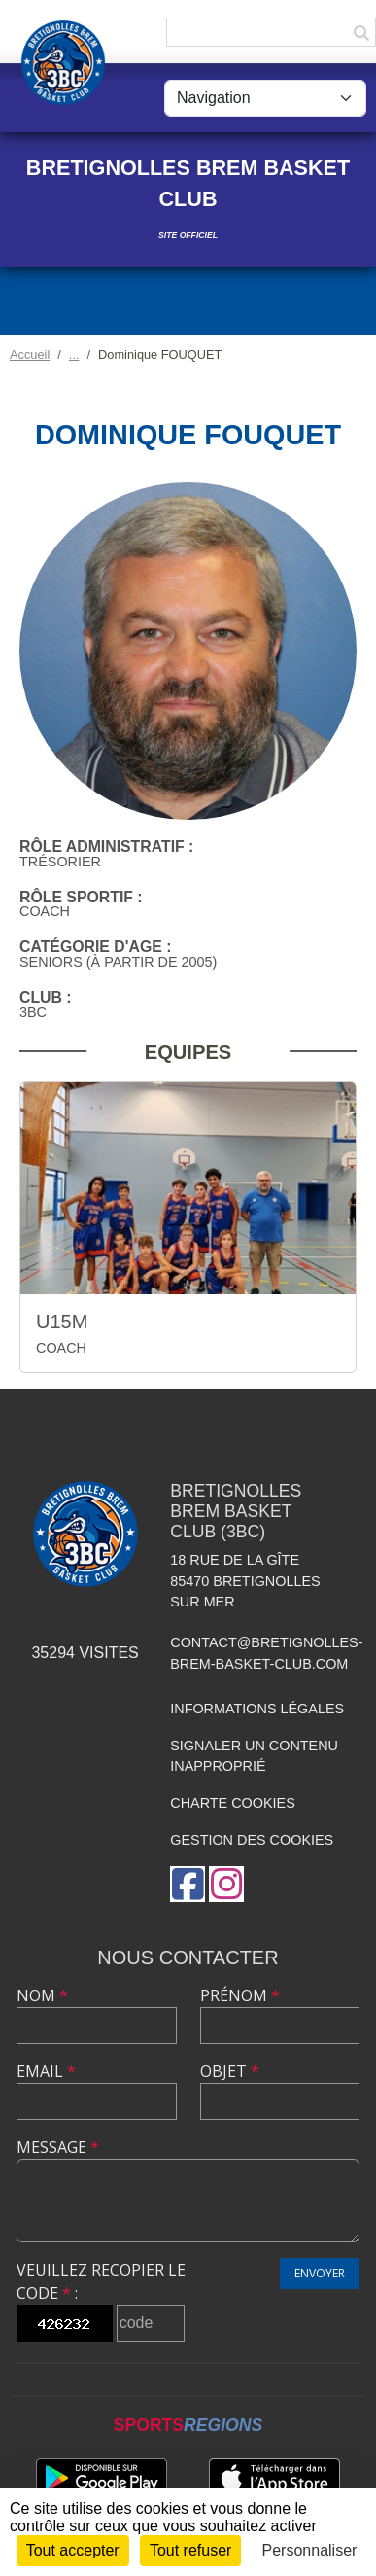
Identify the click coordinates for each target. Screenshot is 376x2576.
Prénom (240, 1995)
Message (58, 2147)
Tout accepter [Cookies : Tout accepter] (73, 2550)
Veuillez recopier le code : (101, 2281)
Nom (42, 1995)
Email (46, 2071)
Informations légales (257, 1708)
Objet (229, 2071)
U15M (61, 1321)
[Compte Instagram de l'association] (226, 1884)
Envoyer (319, 2273)
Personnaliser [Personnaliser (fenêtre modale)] (310, 2550)
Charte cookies (232, 1803)
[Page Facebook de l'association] (187, 1884)
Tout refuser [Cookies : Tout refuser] (190, 2550)
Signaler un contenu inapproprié (254, 1756)
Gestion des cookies (251, 1840)
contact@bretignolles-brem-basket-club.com (266, 1653)
